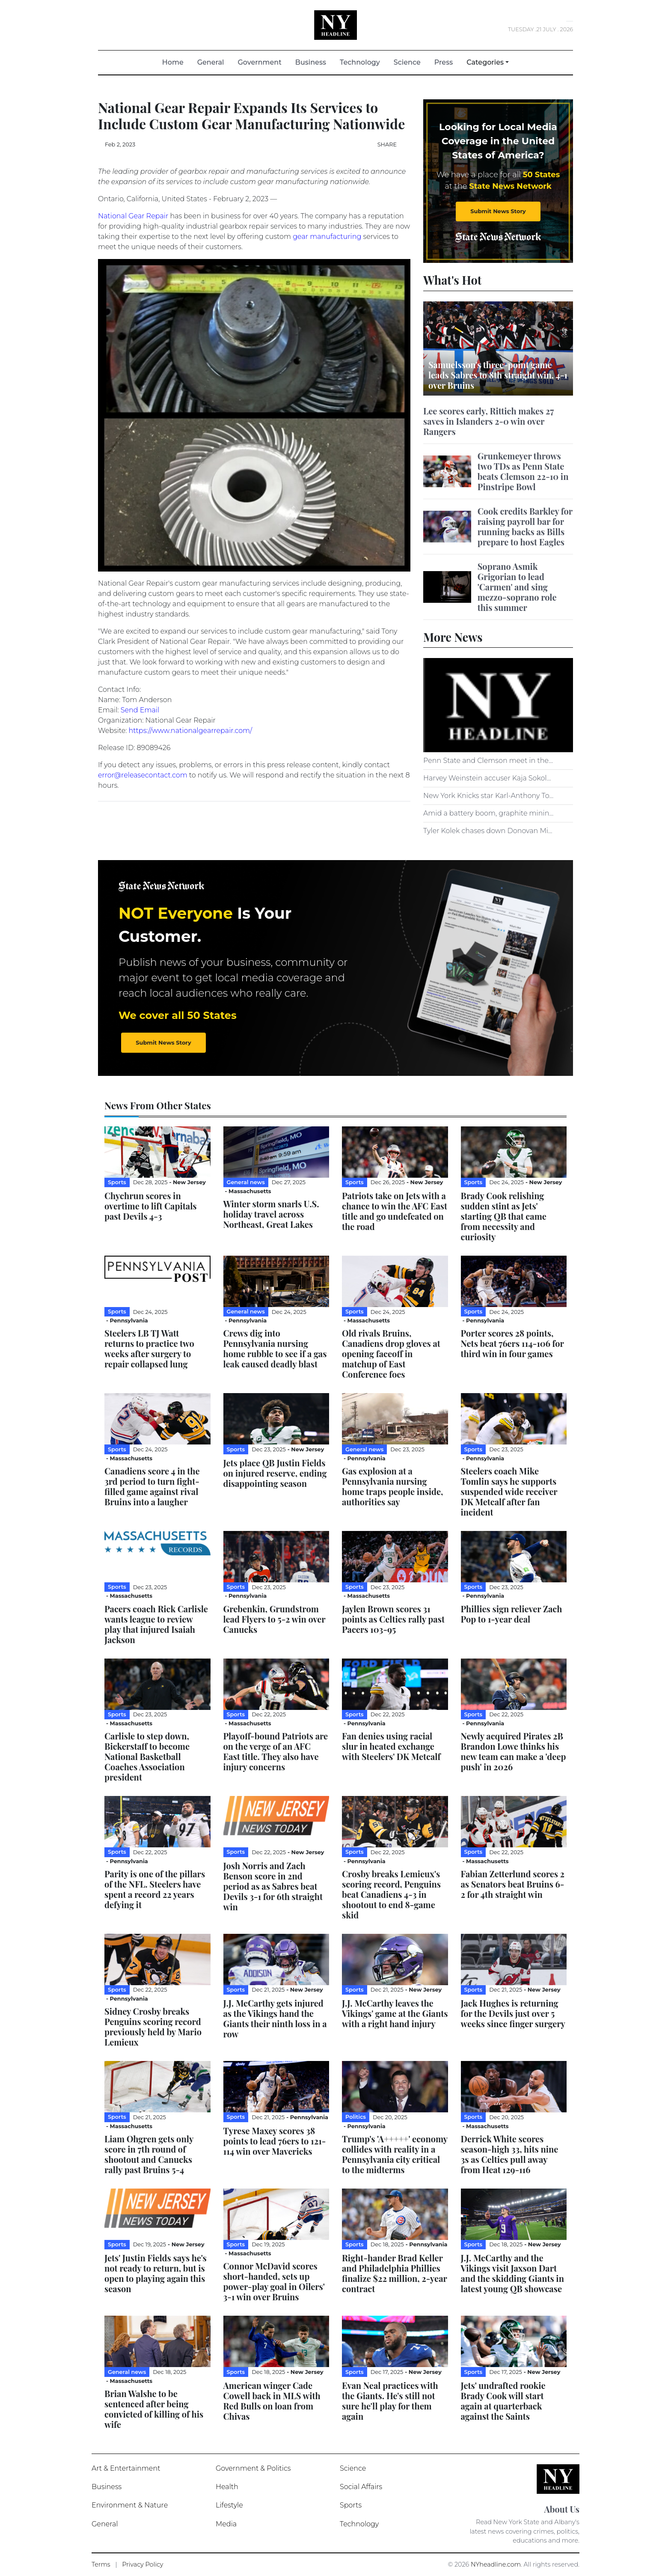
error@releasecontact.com (142, 775)
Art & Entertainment (126, 2468)
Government (259, 62)
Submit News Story (498, 211)
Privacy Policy (142, 2564)
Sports (351, 2505)
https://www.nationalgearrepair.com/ (190, 731)
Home (176, 61)
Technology (360, 62)
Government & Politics (253, 2468)
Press (443, 62)
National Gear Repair (133, 216)
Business (310, 62)
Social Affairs (361, 2487)
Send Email (140, 710)
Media (226, 2524)
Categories (485, 62)
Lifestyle (229, 2505)
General (210, 62)
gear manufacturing (327, 236)
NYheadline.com (496, 2564)
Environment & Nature (130, 2505)
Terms (101, 2564)
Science (407, 62)
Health (227, 2487)
